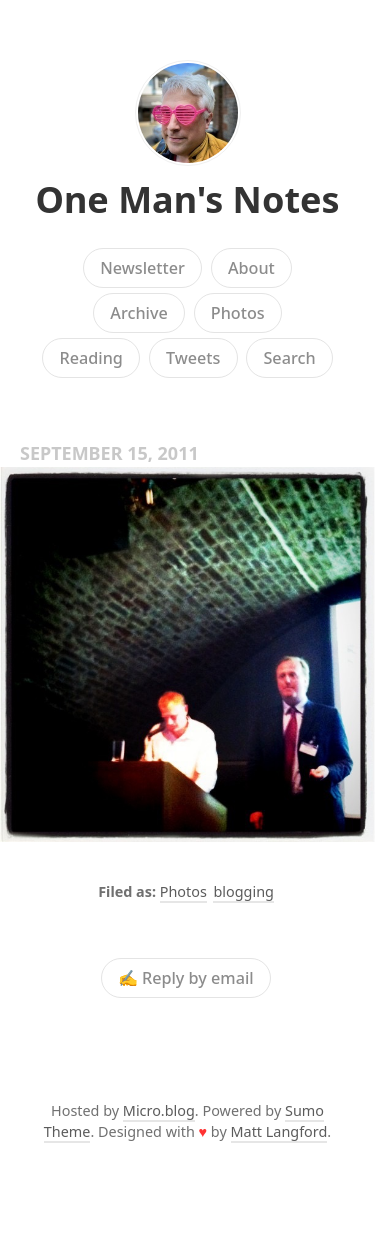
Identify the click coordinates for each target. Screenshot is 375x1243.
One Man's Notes (187, 199)
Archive (138, 313)
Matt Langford (279, 1131)
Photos (238, 313)
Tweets (193, 358)
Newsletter (142, 268)
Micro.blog (159, 1110)
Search (289, 358)
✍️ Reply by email (186, 978)
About (251, 268)
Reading (90, 358)
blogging (243, 891)
